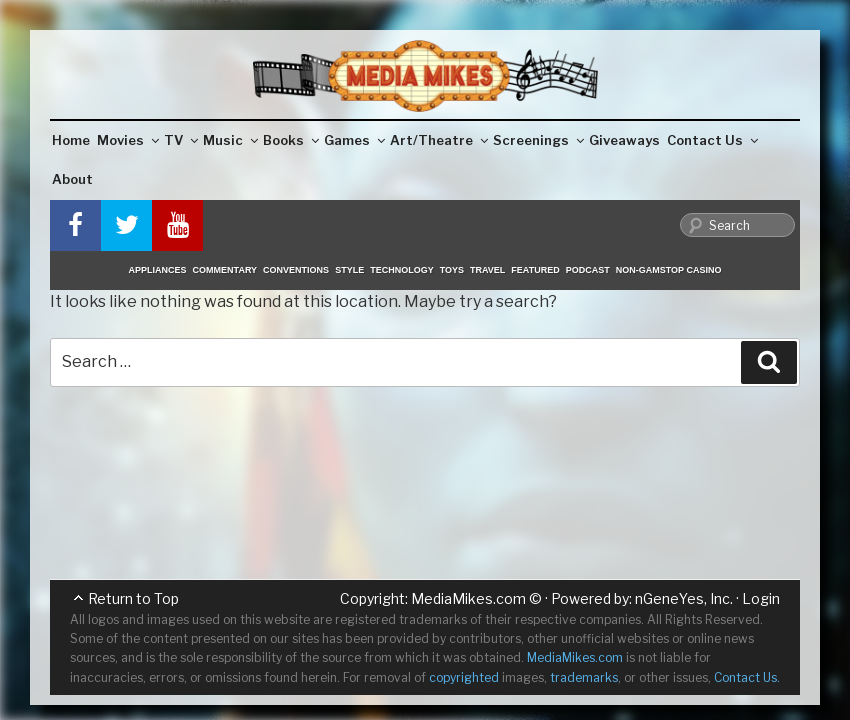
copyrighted (464, 677)
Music (230, 140)
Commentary (225, 270)
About (72, 179)
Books (291, 140)
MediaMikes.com (468, 598)
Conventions (296, 270)
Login (761, 598)
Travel (487, 270)
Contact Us (712, 140)
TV (181, 140)
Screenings (538, 140)
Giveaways (624, 140)
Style (349, 270)
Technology (402, 270)
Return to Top (133, 598)
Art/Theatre (439, 140)
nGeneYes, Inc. (684, 598)
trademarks (584, 677)
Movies (128, 140)
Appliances (158, 270)
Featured (535, 270)
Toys (452, 270)
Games (354, 140)
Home (71, 140)
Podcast (588, 270)
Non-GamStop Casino (669, 270)
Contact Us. (747, 677)
